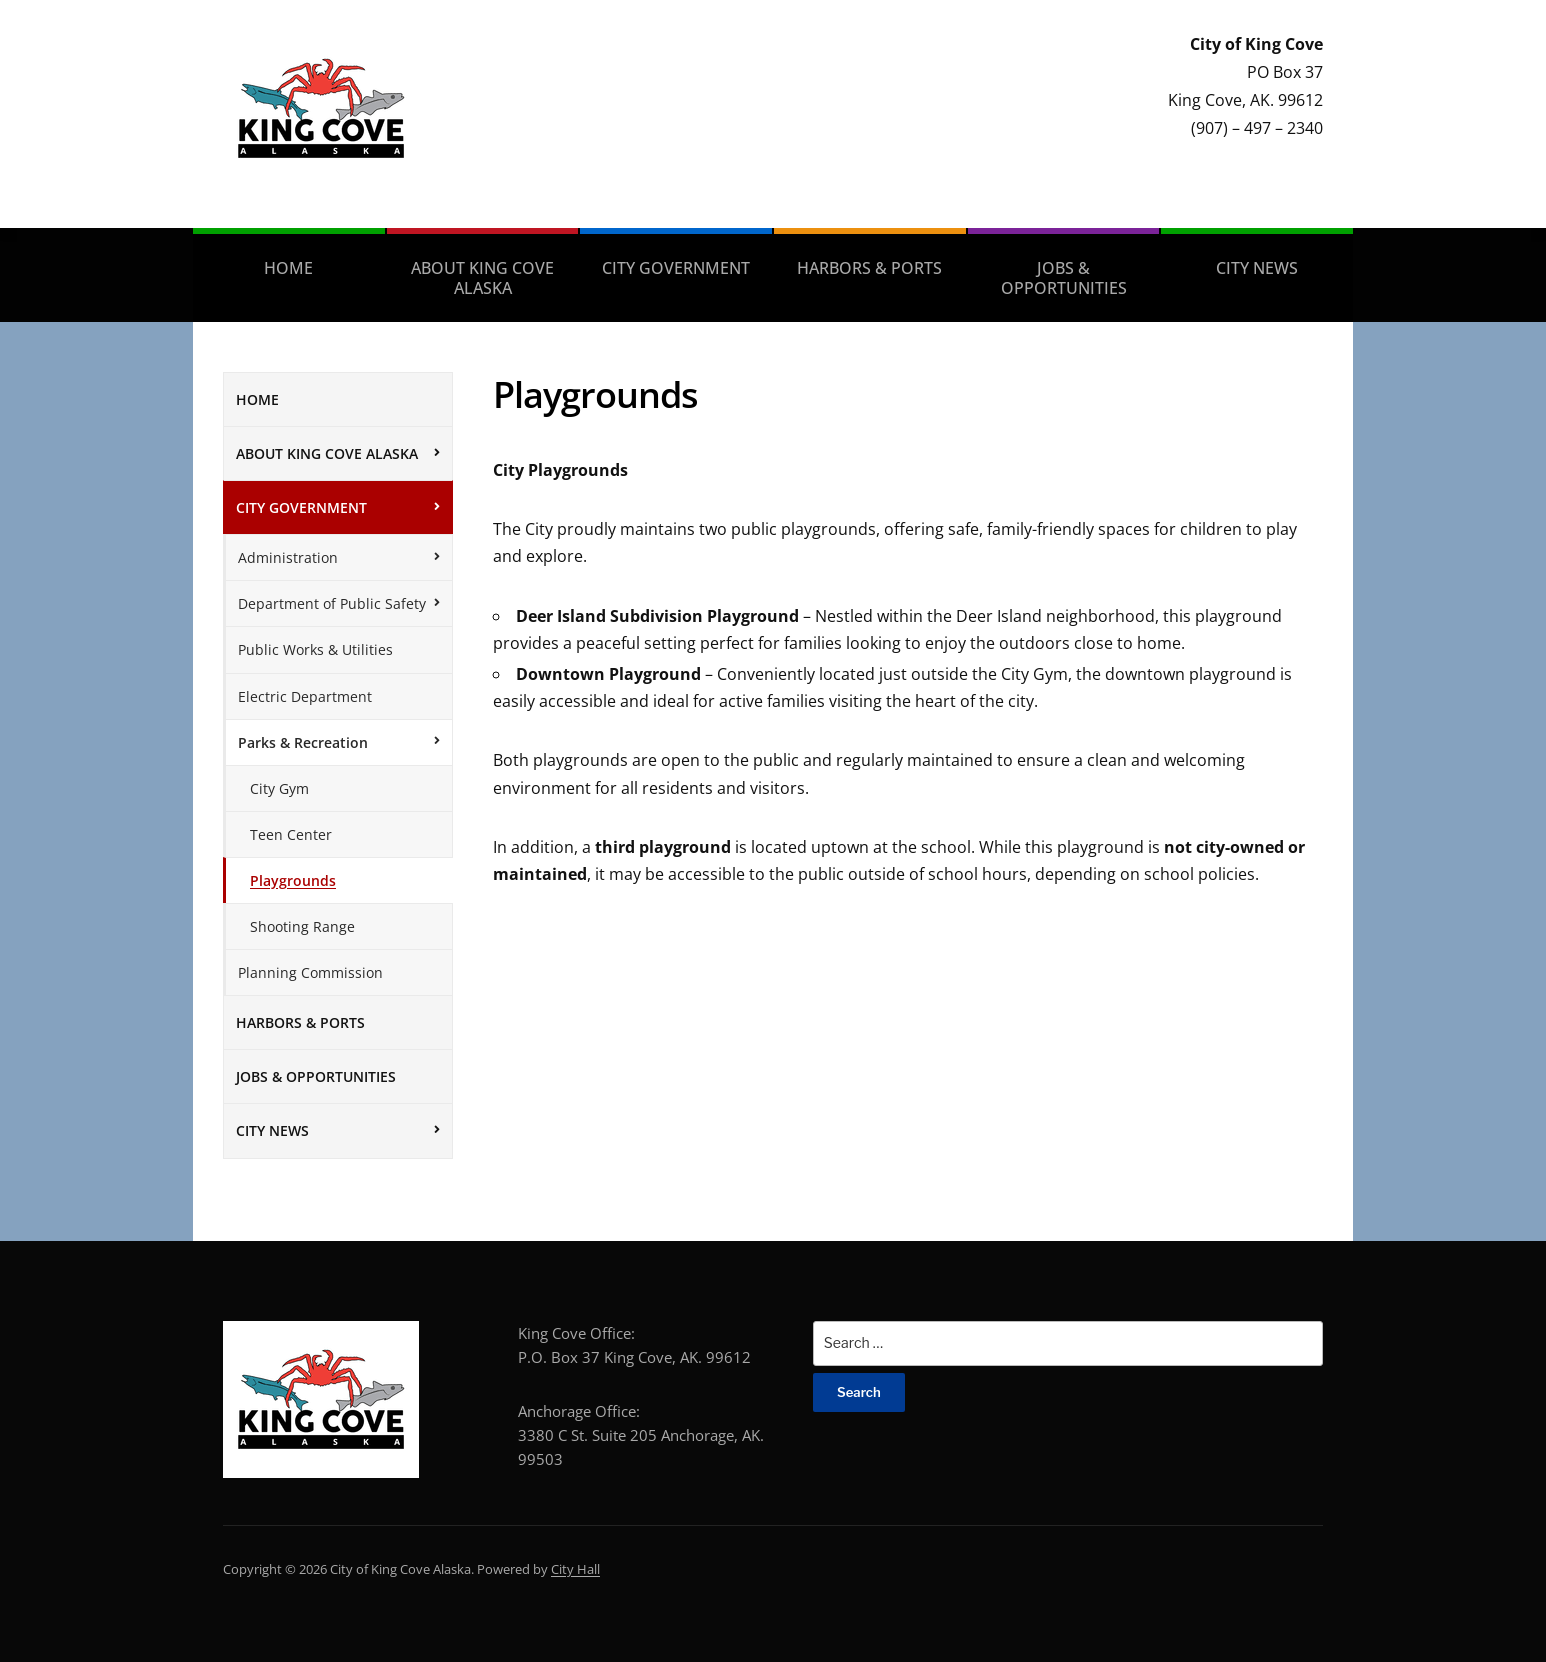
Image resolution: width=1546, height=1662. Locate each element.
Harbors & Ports (869, 268)
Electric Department (305, 696)
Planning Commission (310, 972)
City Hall (575, 1569)
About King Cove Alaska (482, 278)
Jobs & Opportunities (1064, 278)
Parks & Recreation (303, 742)
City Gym (279, 788)
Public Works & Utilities (315, 649)
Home (288, 268)
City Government (676, 268)
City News (1257, 268)
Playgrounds (293, 880)
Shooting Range (302, 926)
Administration (288, 557)
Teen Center (291, 834)
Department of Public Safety (332, 603)
